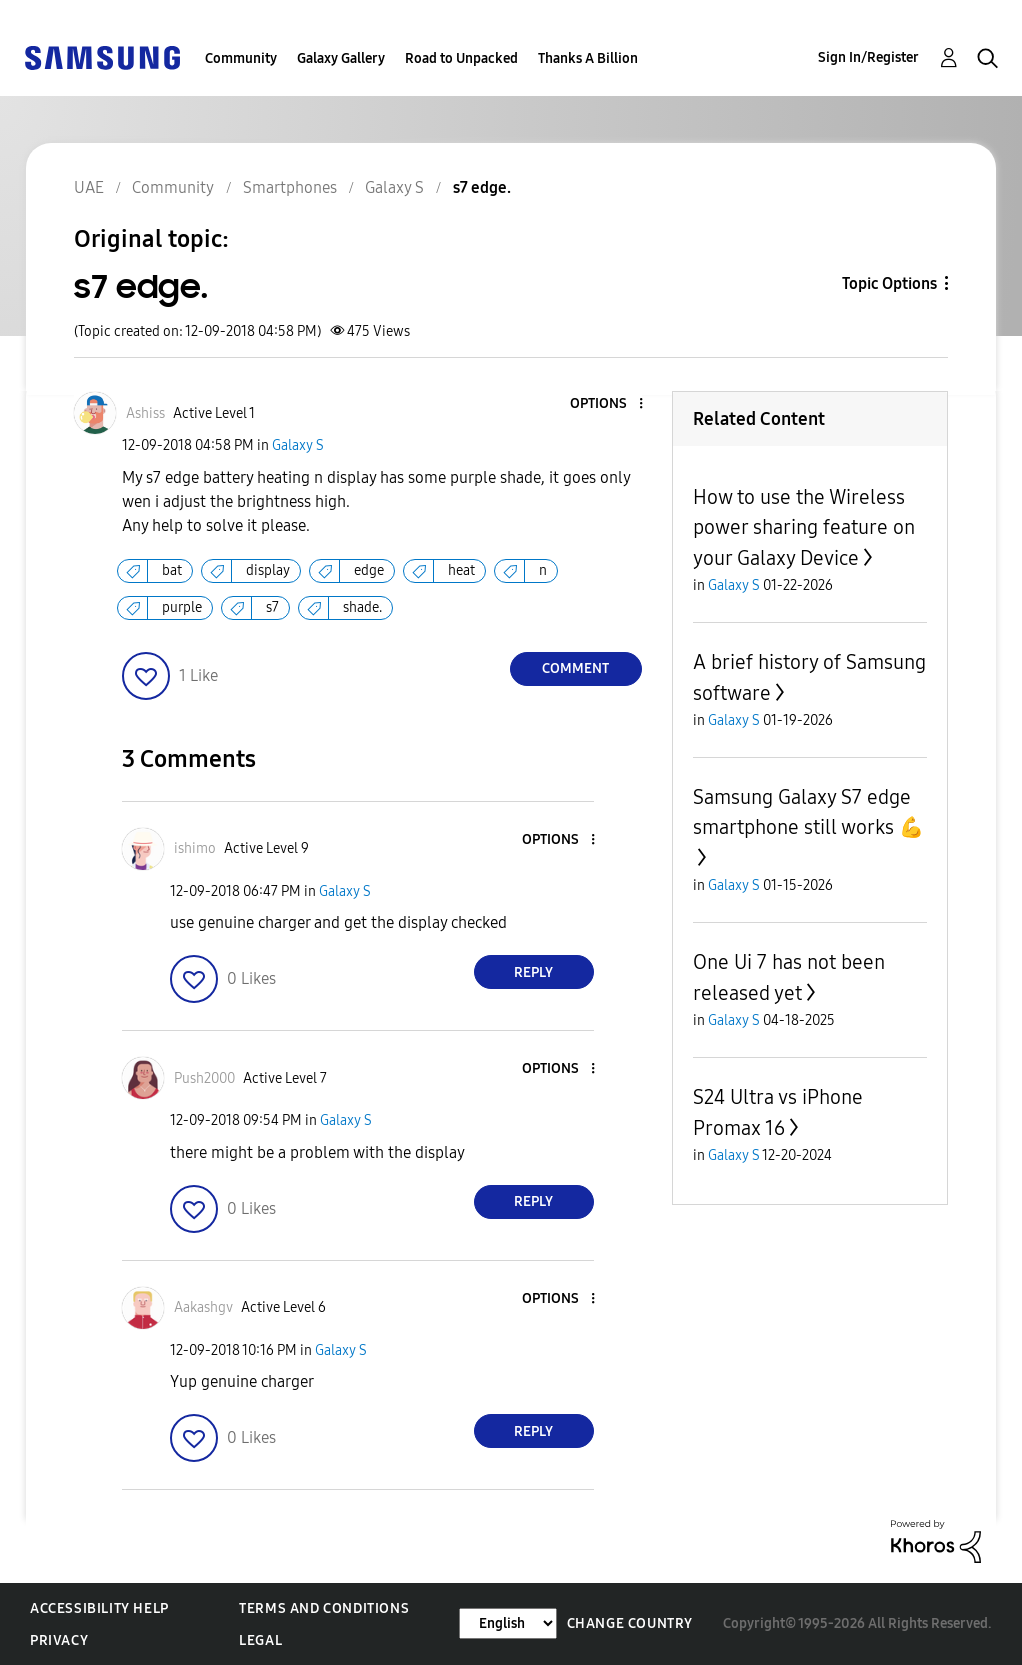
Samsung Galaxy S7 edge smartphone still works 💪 (808, 812)
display (268, 570)
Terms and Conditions (324, 1608)
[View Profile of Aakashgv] (203, 1307)
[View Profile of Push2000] (204, 1078)
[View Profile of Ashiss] (145, 413)
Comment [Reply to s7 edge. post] (575, 668)
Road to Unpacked (461, 58)
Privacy (59, 1640)
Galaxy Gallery (341, 58)
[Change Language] (508, 1623)
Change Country (630, 1623)
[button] (607, 404)
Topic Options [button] (889, 283)
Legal (260, 1640)
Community (241, 58)
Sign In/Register (868, 57)
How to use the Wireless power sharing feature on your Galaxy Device (804, 527)
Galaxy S (298, 445)
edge (369, 570)
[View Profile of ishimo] (195, 848)
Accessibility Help (99, 1608)
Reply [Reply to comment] (533, 972)
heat (461, 570)
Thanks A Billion (588, 58)
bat (172, 570)
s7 (272, 607)
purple (182, 607)
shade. (362, 607)
